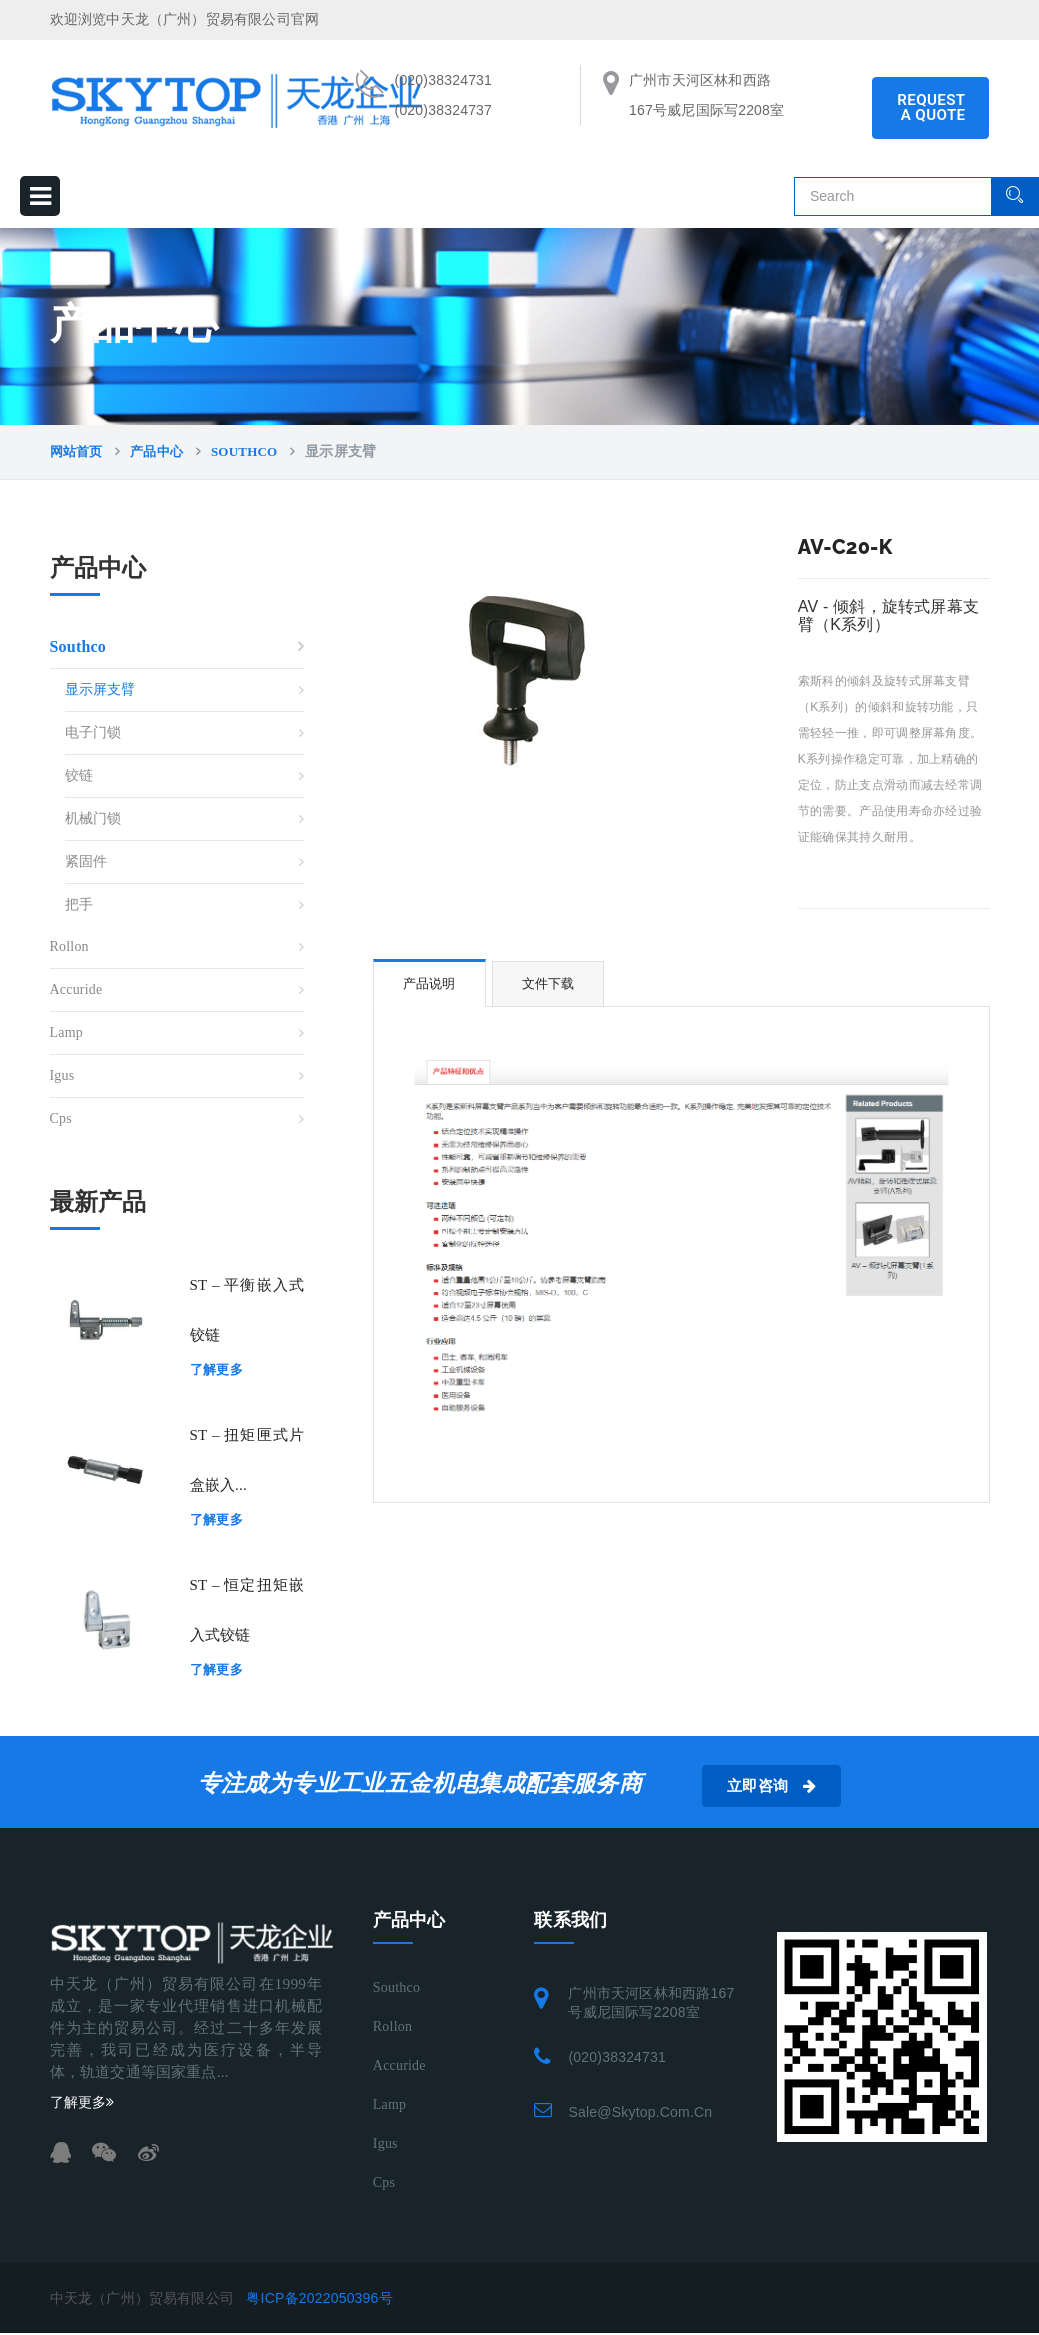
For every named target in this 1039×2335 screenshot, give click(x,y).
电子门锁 (93, 732)
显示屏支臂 (100, 689)
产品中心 (156, 451)
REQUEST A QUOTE (931, 107)
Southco (244, 451)
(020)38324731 (617, 2057)
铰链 (79, 775)
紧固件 (86, 861)
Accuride (76, 989)
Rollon (69, 946)
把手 (79, 904)
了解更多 (217, 1369)
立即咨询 (781, 1786)
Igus (62, 1075)
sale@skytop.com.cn (640, 2112)
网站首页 (76, 451)
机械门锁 (93, 818)
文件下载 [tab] (548, 983)
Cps (61, 1118)
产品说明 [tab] (429, 983)
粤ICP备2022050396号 (319, 2298)
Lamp (66, 1032)
